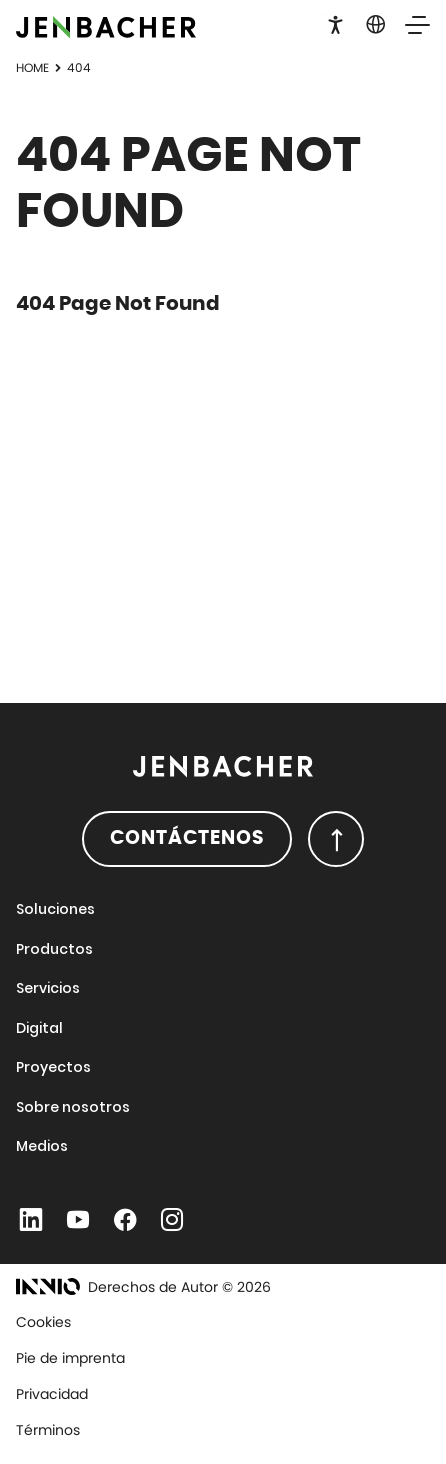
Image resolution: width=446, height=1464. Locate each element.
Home (32, 67)
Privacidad (52, 1394)
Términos (48, 1430)
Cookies (43, 1322)
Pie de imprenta (70, 1358)
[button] (335, 23)
